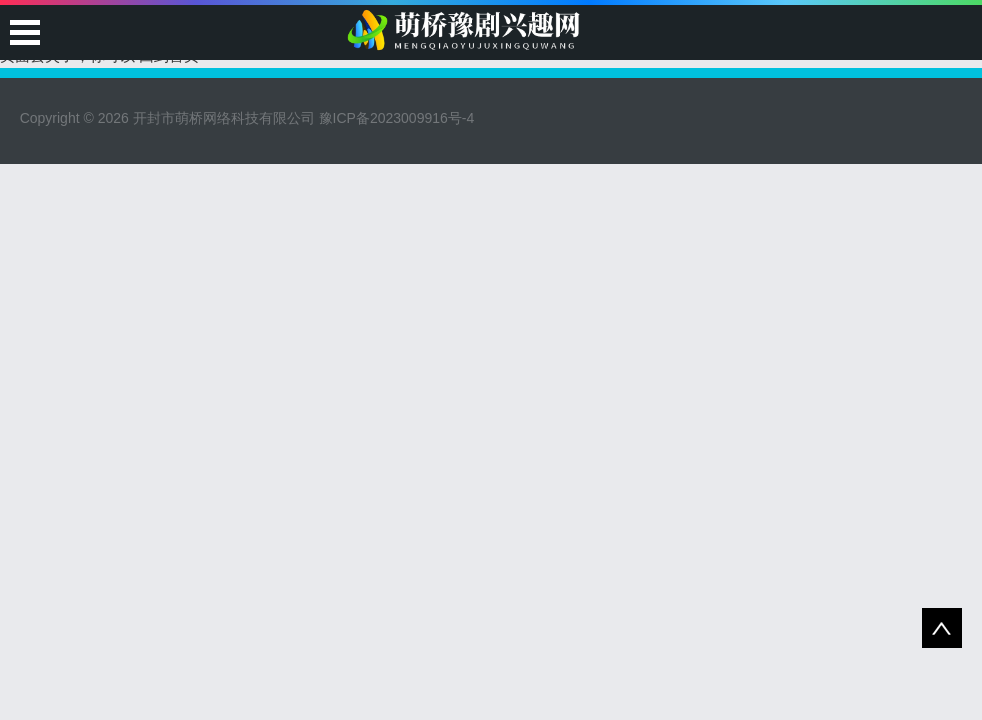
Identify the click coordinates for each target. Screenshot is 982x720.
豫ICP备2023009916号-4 (397, 118)
